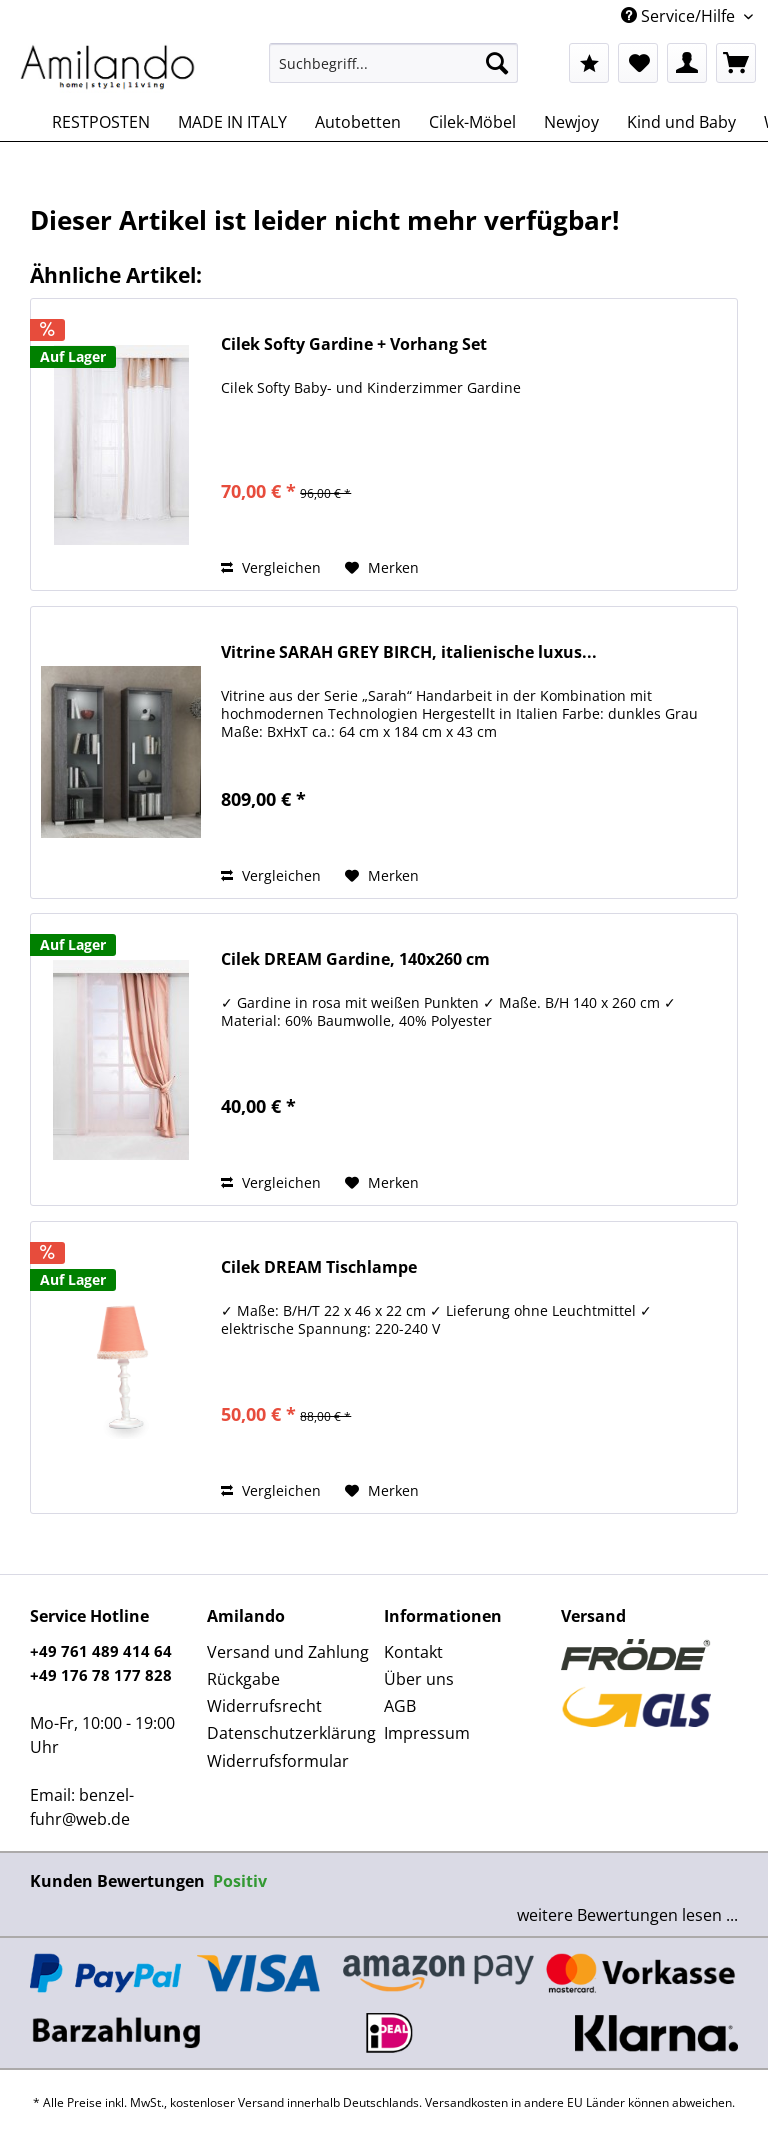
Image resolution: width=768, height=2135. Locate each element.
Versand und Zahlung (288, 1652)
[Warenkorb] (736, 63)
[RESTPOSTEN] (101, 122)
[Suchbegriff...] (394, 63)
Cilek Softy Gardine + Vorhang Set (354, 344)
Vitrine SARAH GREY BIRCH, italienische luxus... (409, 652)
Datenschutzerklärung (290, 1733)
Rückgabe (243, 1679)
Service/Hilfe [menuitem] (680, 16)
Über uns (419, 1679)
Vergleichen (271, 567)
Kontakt (413, 1652)
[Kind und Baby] (681, 122)
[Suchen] (497, 63)
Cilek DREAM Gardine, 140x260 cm (355, 959)
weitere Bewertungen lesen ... (627, 1915)
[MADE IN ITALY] (232, 122)
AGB (400, 1706)
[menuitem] (394, 72)
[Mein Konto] (687, 63)
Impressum (427, 1733)
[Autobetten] (358, 122)
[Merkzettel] (638, 63)
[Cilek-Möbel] (472, 122)
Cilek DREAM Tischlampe (319, 1267)
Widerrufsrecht (264, 1706)
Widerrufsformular (278, 1761)
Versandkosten (466, 2102)
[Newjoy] (571, 122)
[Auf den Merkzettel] (382, 568)
